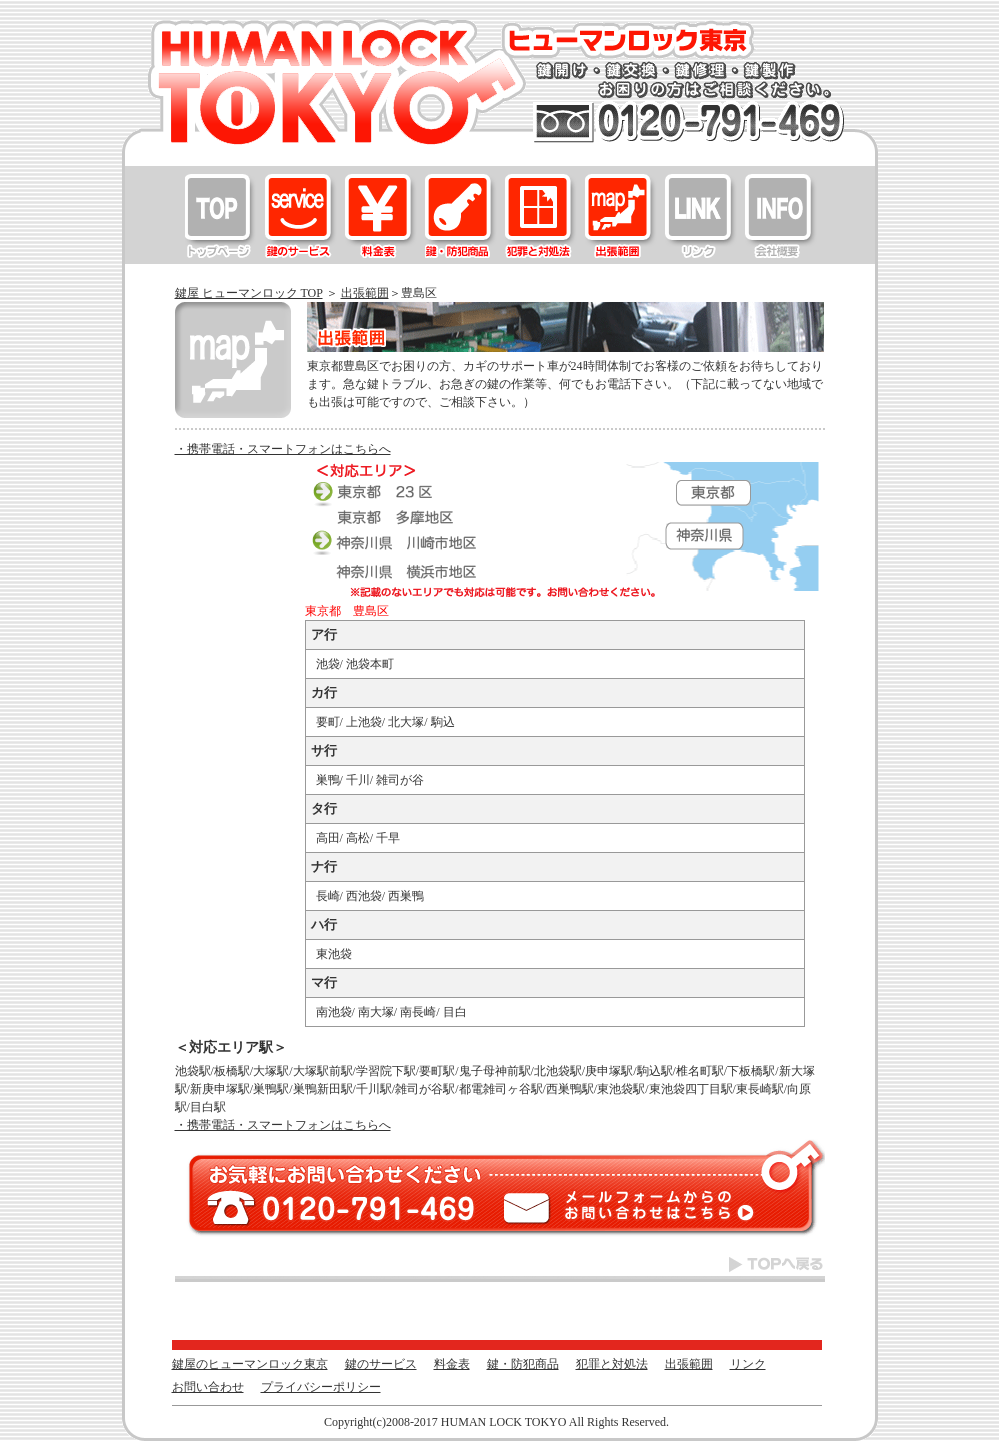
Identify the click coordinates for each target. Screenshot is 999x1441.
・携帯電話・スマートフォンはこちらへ (283, 449)
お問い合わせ (781, 215)
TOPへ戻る (500, 1268)
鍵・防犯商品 (461, 215)
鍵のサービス (301, 215)
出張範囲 (621, 215)
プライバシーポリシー (321, 1387)
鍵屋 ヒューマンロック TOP (249, 293)
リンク (701, 215)
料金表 (381, 215)
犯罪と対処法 (541, 215)
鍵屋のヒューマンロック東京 (221, 215)
